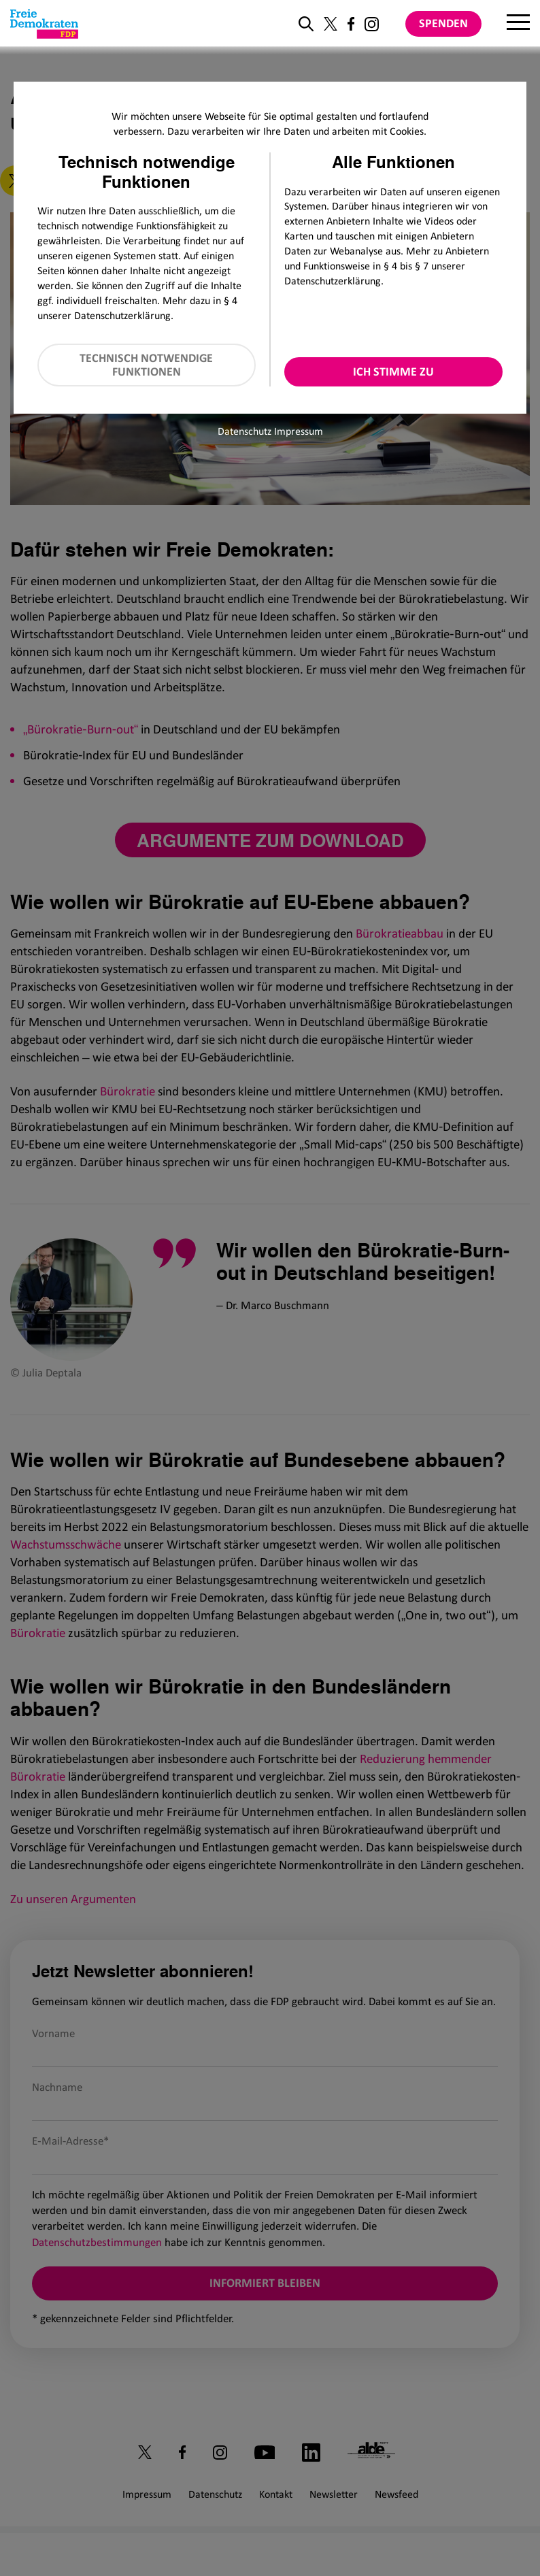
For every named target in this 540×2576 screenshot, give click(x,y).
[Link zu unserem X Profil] (330, 24)
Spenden (443, 23)
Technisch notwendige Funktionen (146, 365)
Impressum (298, 431)
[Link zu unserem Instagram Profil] (372, 24)
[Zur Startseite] (44, 24)
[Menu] (518, 24)
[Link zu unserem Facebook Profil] (351, 24)
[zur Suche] (306, 23)
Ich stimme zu (393, 371)
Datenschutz (244, 431)
